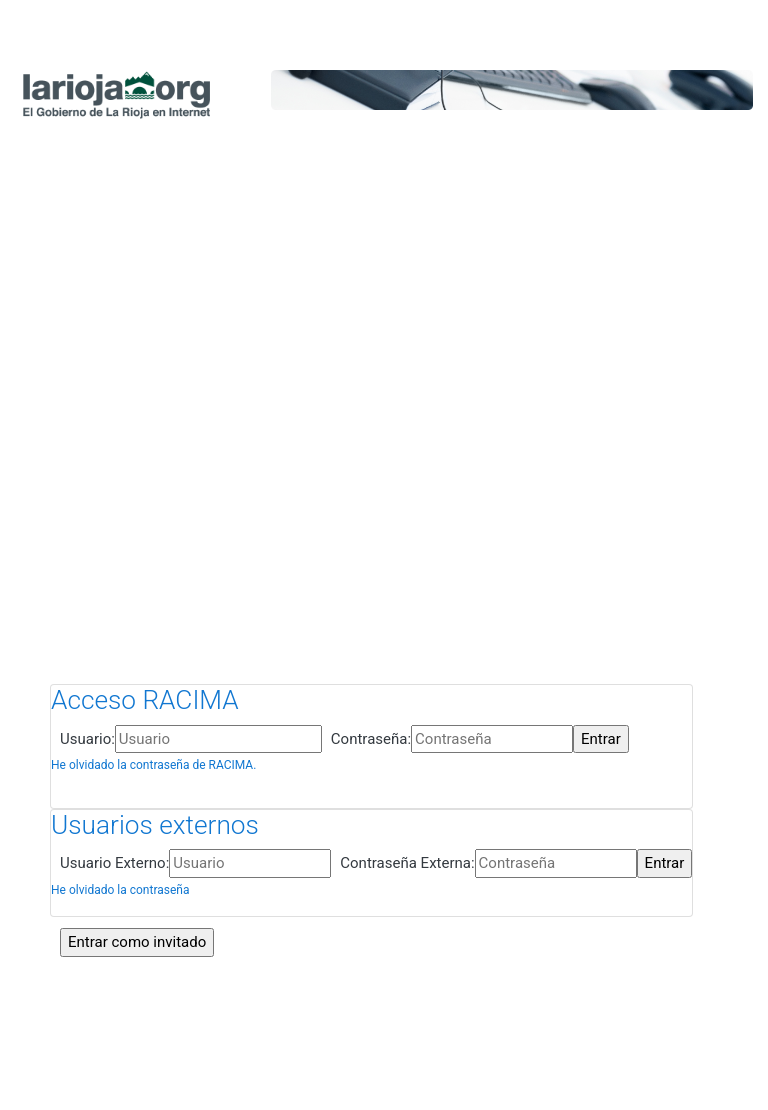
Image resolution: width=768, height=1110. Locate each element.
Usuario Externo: (114, 863)
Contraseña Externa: (407, 863)
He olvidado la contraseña (120, 890)
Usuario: (87, 739)
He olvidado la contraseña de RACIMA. (153, 765)
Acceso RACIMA (145, 700)
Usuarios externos (155, 825)
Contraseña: (371, 739)
